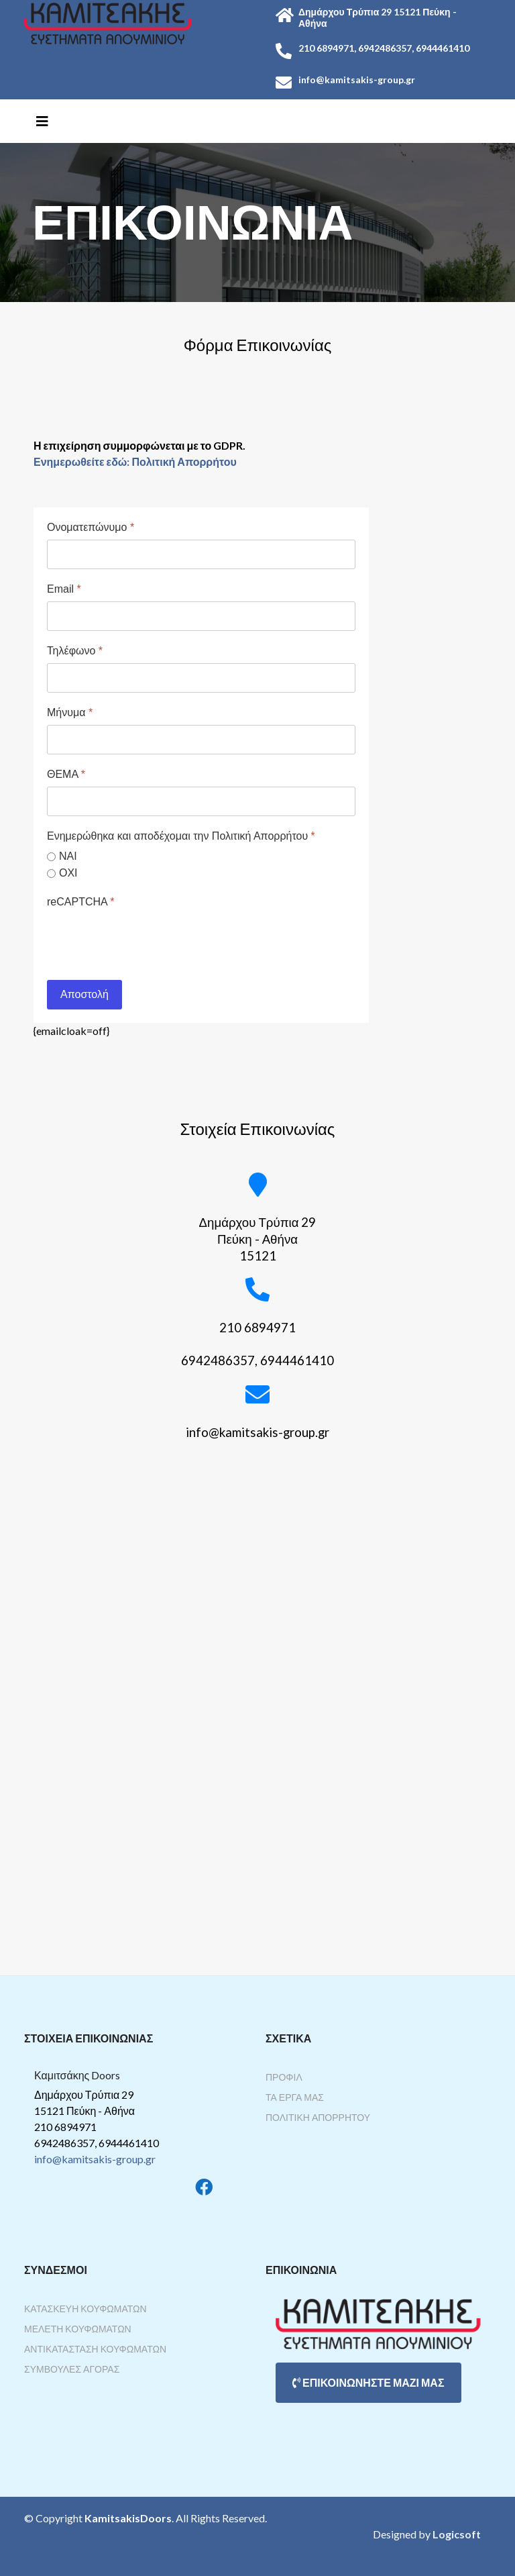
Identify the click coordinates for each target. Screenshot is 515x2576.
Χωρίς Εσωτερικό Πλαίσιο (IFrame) (257, 1723)
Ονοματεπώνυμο (90, 527)
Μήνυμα (70, 712)
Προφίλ (284, 2077)
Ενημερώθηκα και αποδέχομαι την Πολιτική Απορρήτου (181, 836)
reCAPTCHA (80, 901)
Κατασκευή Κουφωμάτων (85, 2308)
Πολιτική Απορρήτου (318, 2117)
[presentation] (149, 940)
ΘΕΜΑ (66, 774)
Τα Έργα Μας (295, 2097)
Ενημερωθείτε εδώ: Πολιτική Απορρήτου (135, 461)
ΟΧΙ (68, 873)
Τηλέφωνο (75, 650)
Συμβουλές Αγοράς (71, 2369)
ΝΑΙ (68, 856)
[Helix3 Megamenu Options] (42, 120)
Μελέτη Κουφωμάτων (77, 2328)
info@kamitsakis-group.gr (95, 2158)
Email (64, 589)
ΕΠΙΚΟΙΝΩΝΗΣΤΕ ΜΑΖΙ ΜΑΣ (368, 2382)
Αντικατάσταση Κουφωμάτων (95, 2349)
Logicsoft (457, 2534)
